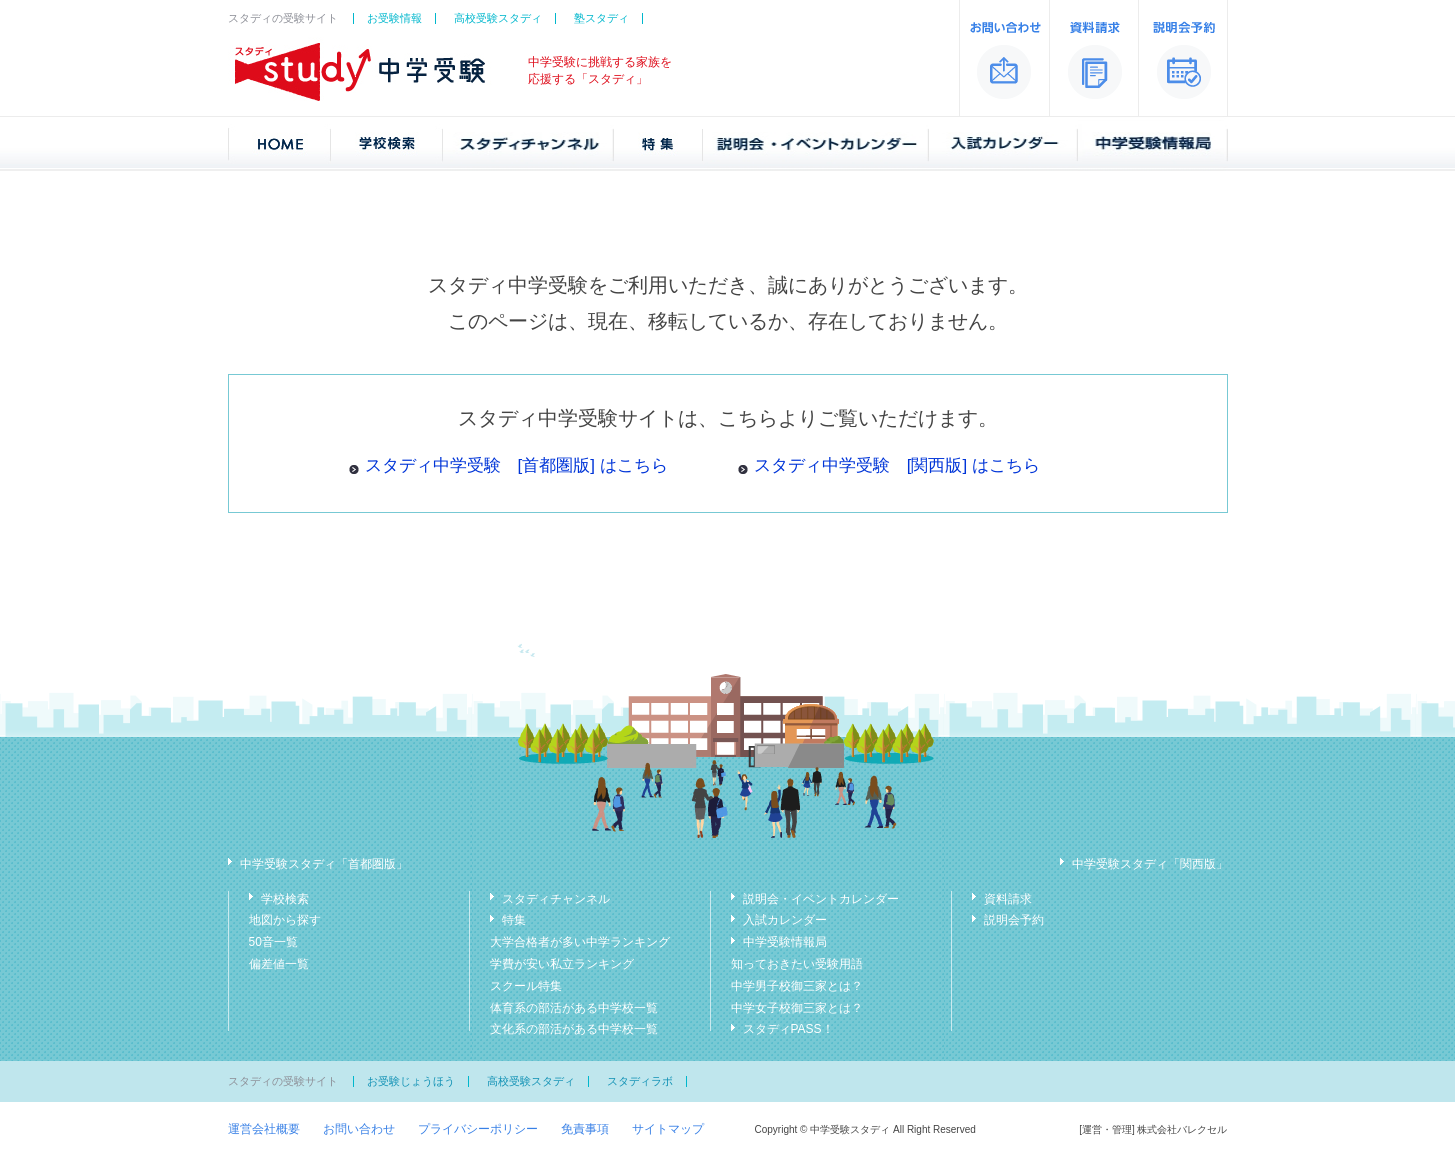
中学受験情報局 (785, 942)
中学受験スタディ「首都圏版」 (324, 864)
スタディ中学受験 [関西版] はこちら (897, 465)
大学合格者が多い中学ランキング (580, 942)
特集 (514, 920)
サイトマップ (668, 1129)
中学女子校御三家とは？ (797, 1008)
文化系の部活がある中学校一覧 (574, 1029)
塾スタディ (601, 18)
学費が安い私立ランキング (562, 964)
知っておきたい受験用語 (797, 964)
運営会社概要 (264, 1129)
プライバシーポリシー (478, 1129)
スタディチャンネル (556, 899)
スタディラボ (640, 1081)
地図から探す (285, 920)
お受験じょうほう (411, 1081)
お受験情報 (394, 18)
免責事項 (585, 1129)
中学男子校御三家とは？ (797, 986)
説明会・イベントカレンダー (821, 899)
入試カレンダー (785, 920)
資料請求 (1008, 899)
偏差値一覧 (279, 964)
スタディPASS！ (788, 1029)
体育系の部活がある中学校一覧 (574, 1008)
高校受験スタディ (498, 18)
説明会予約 (1014, 920)
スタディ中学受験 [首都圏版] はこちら (516, 465)
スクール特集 (526, 986)
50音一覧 (273, 942)
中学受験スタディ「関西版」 (1150, 864)
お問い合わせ (359, 1129)
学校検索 (285, 899)
